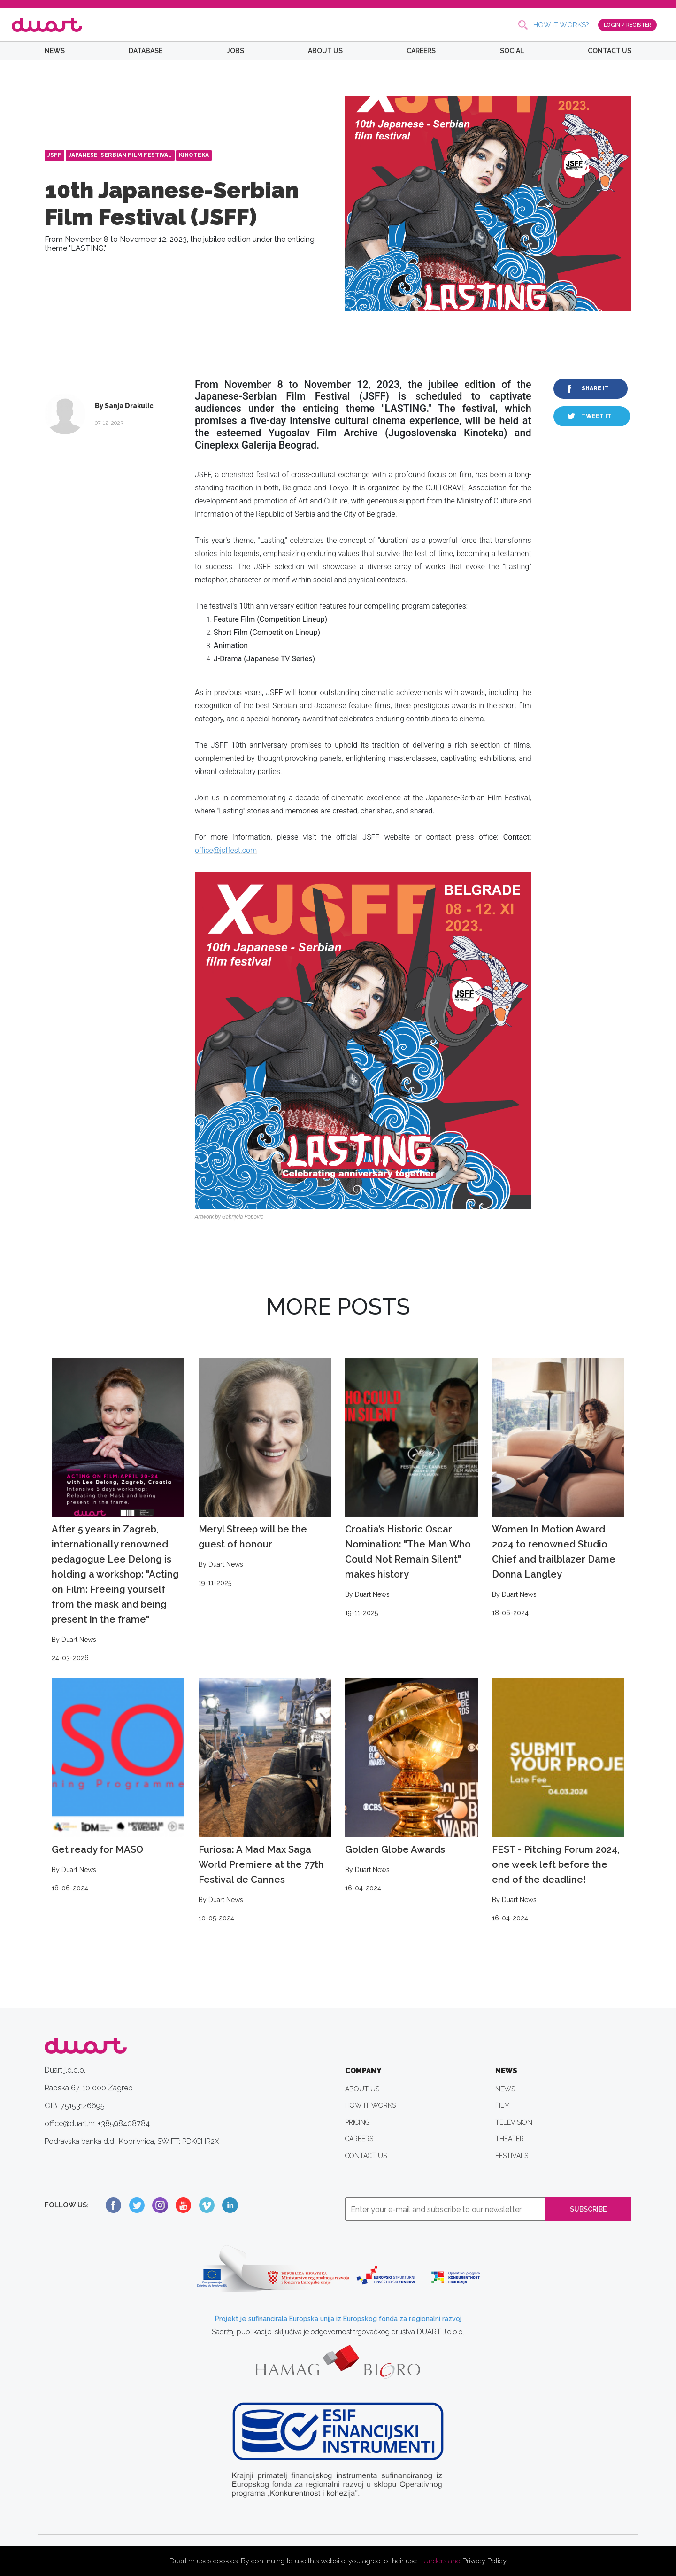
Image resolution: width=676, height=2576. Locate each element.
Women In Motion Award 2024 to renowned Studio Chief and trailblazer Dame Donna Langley (558, 1488)
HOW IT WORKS (370, 2105)
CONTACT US (609, 50)
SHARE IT (595, 388)
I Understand (440, 2561)
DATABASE (145, 50)
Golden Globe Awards (411, 1785)
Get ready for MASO (118, 1785)
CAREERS (421, 50)
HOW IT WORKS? (556, 25)
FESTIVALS (511, 2155)
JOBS (235, 50)
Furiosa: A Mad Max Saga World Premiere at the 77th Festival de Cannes (265, 1800)
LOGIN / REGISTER (625, 24)
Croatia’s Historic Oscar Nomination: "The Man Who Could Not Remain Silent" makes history (411, 1488)
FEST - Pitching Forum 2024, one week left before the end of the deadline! (558, 1800)
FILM (502, 2105)
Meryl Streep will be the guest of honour (265, 1473)
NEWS (55, 50)
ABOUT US (325, 50)
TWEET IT (596, 416)
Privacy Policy (484, 2561)
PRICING (357, 2122)
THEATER (509, 2139)
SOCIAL (512, 50)
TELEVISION (513, 2122)
